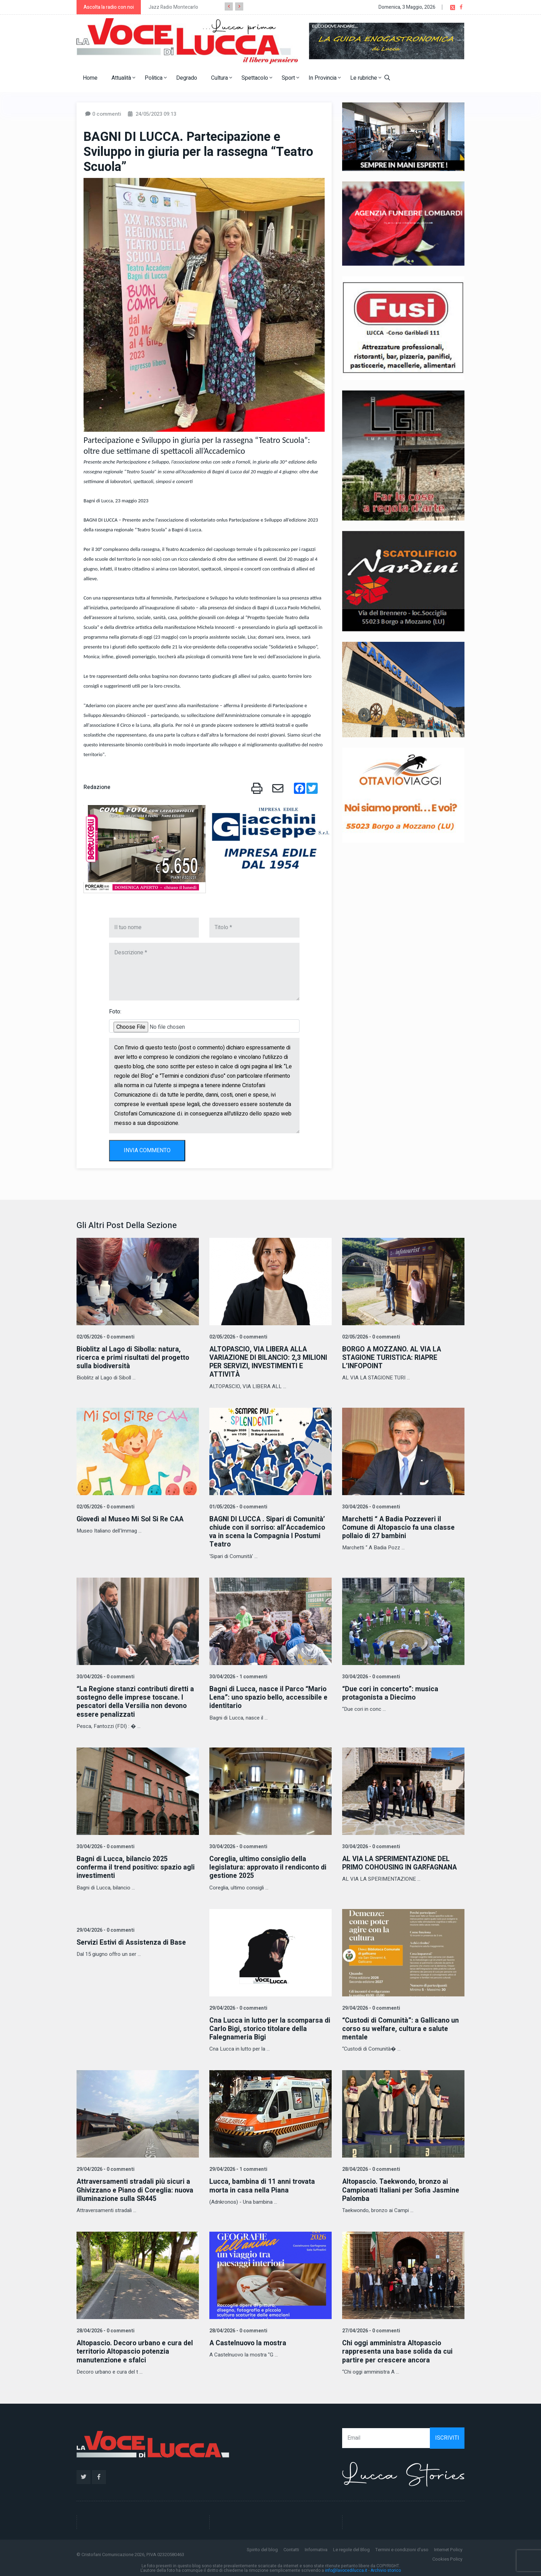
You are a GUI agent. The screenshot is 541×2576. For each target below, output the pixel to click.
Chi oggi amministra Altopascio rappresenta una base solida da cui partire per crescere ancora (398, 2349)
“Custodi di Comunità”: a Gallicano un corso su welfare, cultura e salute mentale (401, 2027)
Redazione (97, 787)
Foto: (115, 1011)
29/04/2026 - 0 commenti (105, 1928)
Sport (290, 78)
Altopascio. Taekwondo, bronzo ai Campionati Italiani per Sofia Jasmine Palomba (401, 2188)
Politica (156, 78)
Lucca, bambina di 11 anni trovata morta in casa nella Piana (263, 2184)
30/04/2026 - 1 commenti (237, 1676)
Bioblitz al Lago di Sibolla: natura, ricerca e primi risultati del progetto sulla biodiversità (134, 1357)
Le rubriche (365, 78)
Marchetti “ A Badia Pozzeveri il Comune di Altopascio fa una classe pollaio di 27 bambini (399, 1527)
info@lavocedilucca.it (346, 2568)
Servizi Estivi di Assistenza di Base (133, 1941)
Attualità (123, 78)
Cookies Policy (447, 2557)
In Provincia (325, 78)
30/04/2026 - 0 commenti (370, 1506)
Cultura (221, 78)
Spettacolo (256, 78)
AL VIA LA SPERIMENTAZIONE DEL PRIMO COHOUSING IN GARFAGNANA (402, 1862)
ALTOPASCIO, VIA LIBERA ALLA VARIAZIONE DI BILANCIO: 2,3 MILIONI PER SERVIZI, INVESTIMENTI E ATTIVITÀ (269, 1361)
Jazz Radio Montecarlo (173, 7)
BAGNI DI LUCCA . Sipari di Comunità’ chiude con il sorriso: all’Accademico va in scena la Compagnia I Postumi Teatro (268, 1531)
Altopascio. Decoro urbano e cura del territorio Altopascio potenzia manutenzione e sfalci (136, 2349)
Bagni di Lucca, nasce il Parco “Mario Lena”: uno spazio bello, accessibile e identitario (269, 1696)
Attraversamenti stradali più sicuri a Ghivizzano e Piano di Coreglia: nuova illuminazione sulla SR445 (137, 2188)
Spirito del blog (262, 2547)
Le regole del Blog (351, 2547)
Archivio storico (385, 2568)
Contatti (291, 2547)
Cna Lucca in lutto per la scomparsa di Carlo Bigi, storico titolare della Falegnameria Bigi (266, 2027)
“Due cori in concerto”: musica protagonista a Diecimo (390, 1692)
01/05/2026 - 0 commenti (237, 1506)
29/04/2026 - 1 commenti (237, 2168)
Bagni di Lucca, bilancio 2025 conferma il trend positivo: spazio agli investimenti (137, 1866)
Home (90, 78)
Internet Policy (448, 2547)
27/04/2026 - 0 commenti (370, 2329)
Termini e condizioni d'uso (401, 2547)
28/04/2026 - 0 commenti (370, 2168)
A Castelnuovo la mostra (248, 2341)
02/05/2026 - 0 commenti (105, 1337)
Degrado (186, 78)
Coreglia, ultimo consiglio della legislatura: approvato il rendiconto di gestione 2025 (269, 1866)
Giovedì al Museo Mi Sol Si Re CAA (132, 1519)
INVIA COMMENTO (147, 1150)
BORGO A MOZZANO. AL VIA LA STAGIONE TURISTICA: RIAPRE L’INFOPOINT (393, 1357)
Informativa (316, 2547)
